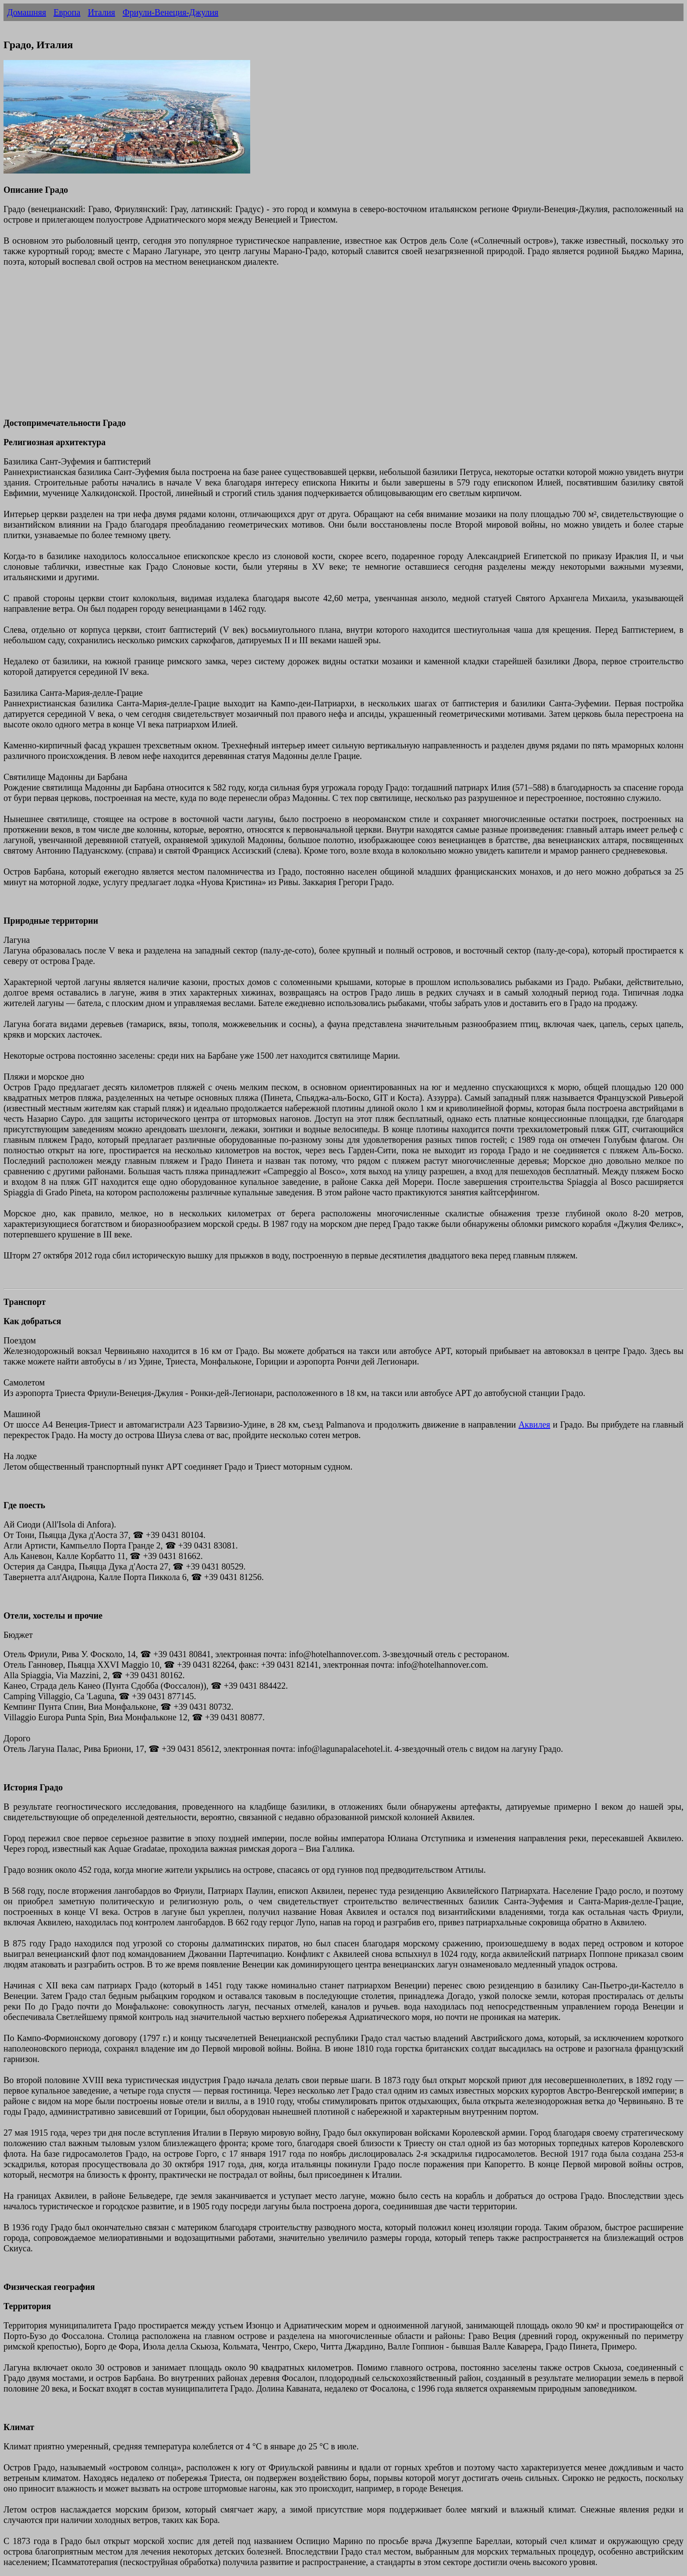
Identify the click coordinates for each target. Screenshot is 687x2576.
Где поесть (24, 1505)
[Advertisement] (266, 347)
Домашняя (26, 12)
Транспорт (25, 1302)
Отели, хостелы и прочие (53, 1615)
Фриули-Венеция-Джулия (171, 12)
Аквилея (534, 1424)
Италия (101, 12)
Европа (66, 12)
